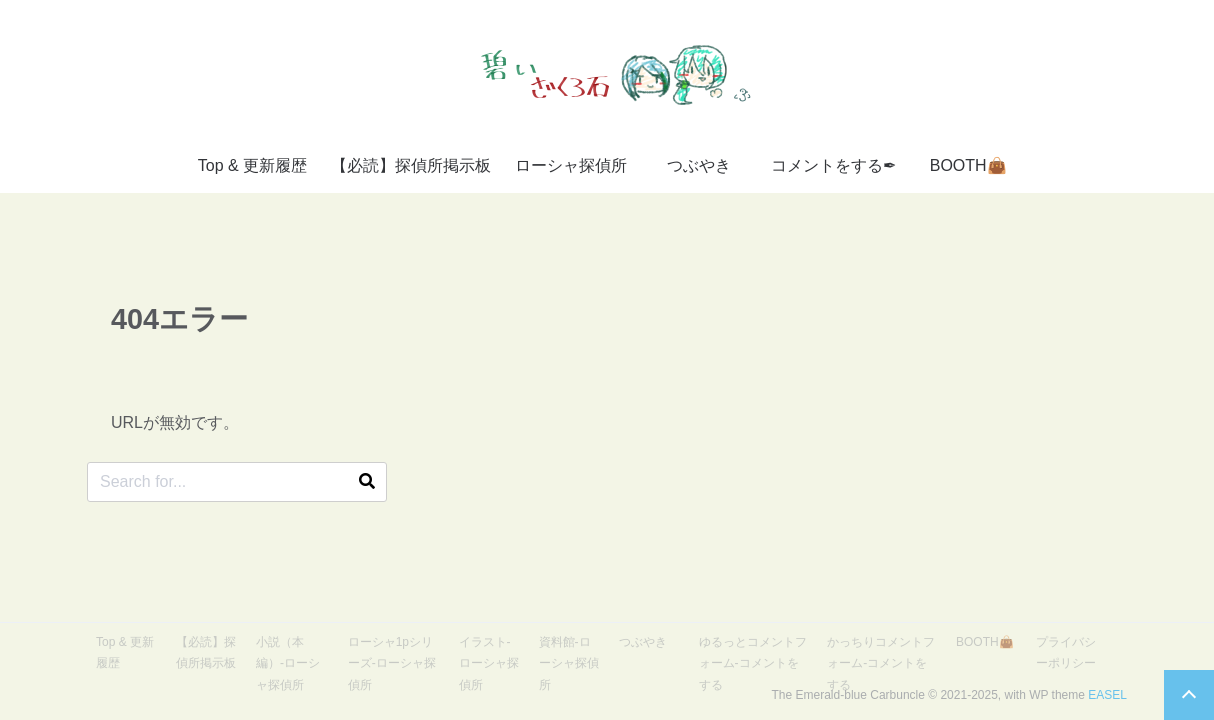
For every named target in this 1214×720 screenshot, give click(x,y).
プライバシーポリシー (1066, 653)
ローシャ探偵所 (571, 165)
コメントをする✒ (833, 165)
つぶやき (699, 165)
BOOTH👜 (968, 165)
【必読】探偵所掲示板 (411, 165)
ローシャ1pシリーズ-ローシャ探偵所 (392, 663)
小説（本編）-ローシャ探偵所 (288, 663)
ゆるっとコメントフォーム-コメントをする (753, 663)
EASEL (1107, 695)
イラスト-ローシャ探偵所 (489, 663)
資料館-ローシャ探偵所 (569, 663)
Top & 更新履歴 (252, 165)
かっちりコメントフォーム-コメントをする (881, 663)
